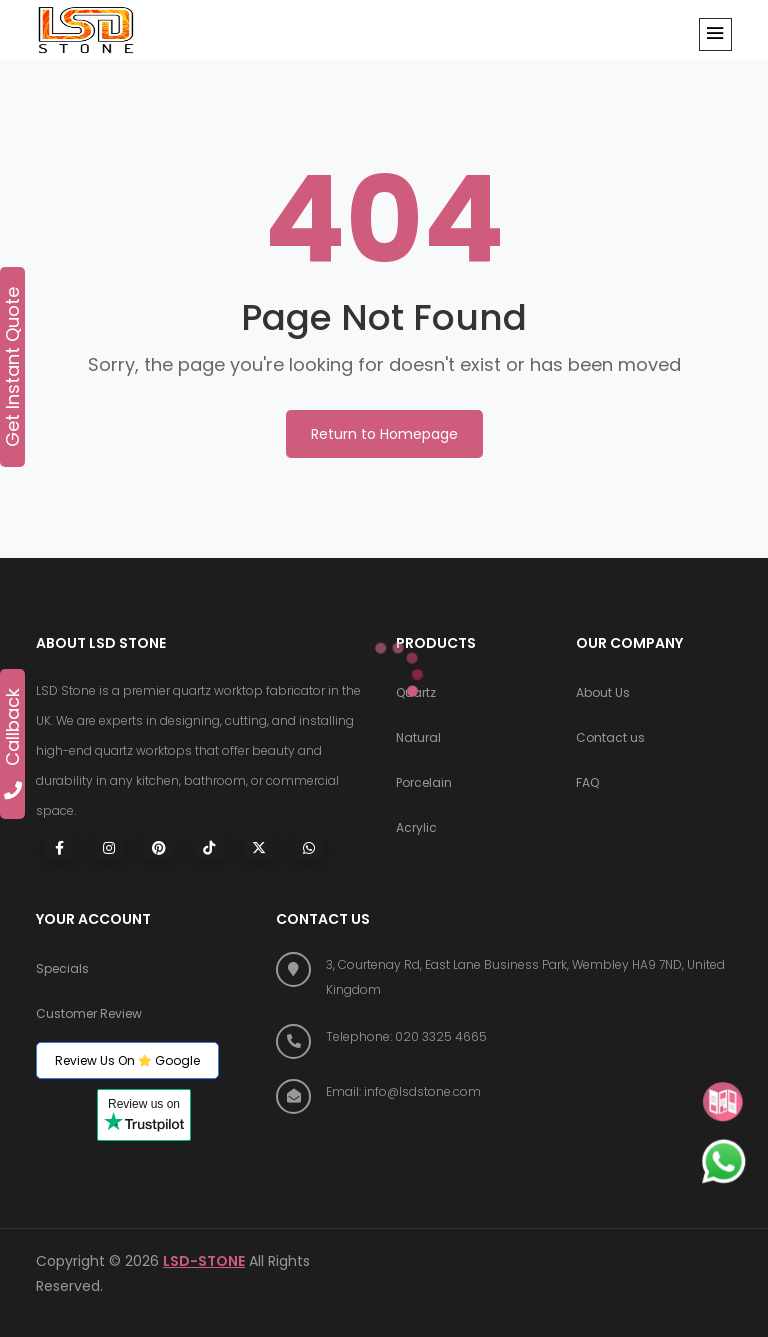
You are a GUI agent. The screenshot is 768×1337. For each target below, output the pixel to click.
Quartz (416, 693)
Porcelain (424, 783)
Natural (418, 738)
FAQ (587, 783)
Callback (13, 743)
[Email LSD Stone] (504, 1091)
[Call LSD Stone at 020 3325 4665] (504, 1036)
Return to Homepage (384, 434)
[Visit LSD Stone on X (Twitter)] (259, 846)
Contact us (610, 738)
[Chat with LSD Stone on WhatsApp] (309, 846)
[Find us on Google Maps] (504, 977)
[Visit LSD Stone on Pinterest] (159, 846)
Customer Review (89, 1014)
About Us (603, 693)
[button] (715, 34)
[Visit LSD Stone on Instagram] (109, 846)
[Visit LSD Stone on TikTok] (209, 846)
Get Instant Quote (13, 367)
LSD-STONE (204, 1261)
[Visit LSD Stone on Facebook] (59, 846)
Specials (62, 969)
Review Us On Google (127, 1060)
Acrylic (416, 828)
